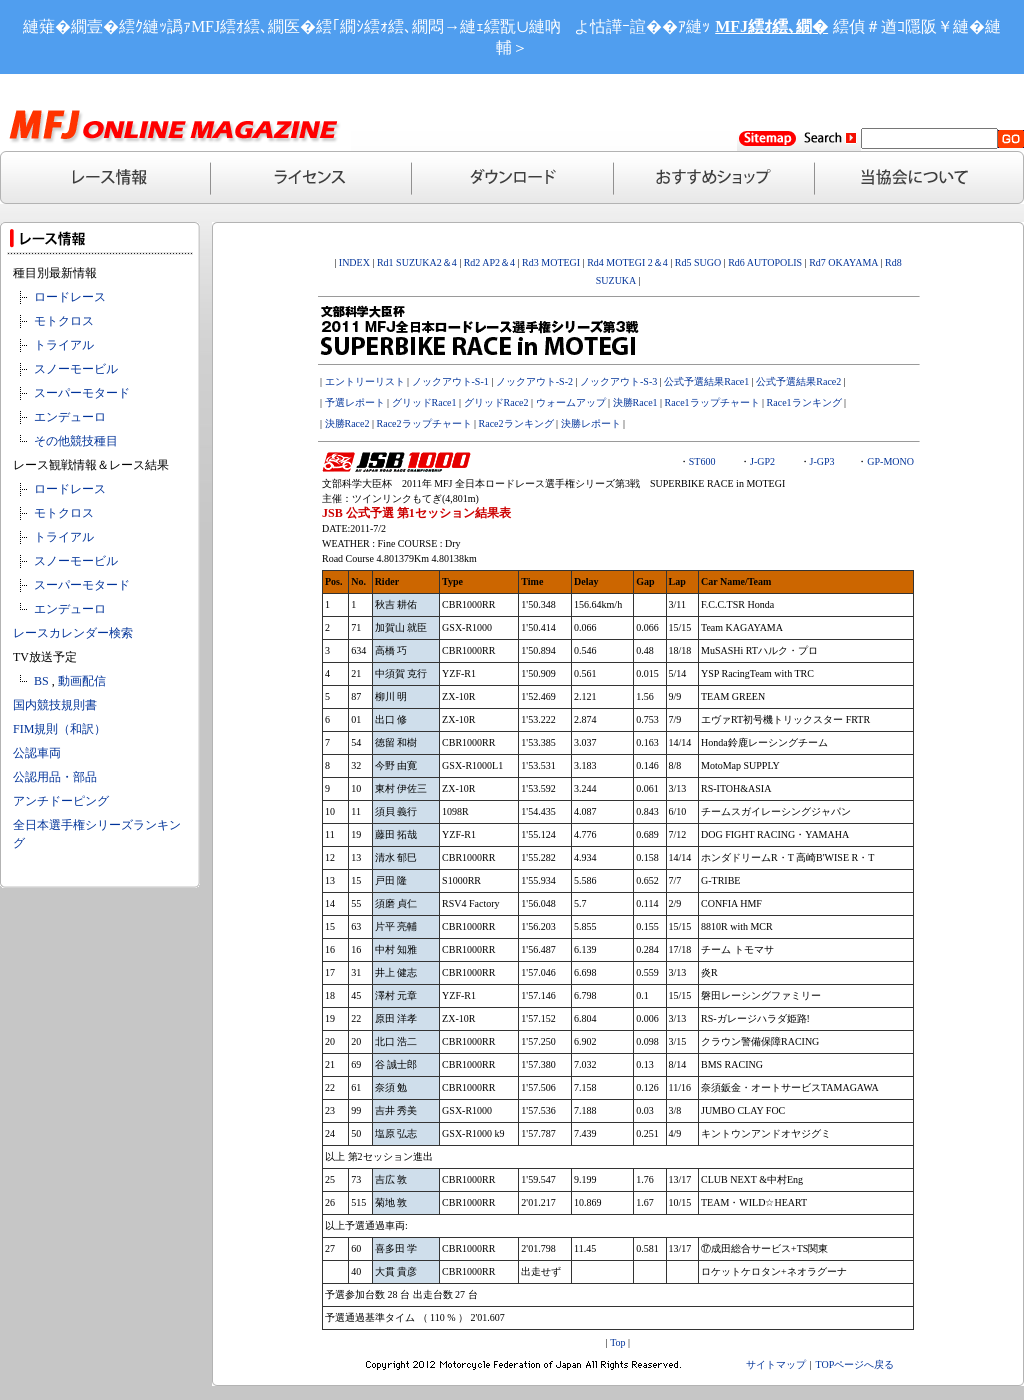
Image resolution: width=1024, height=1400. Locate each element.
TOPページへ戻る (855, 1364)
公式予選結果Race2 (798, 381)
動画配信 (82, 681)
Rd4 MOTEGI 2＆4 (627, 262)
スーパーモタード (82, 393)
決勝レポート (591, 423)
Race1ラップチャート (712, 402)
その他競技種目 (76, 441)
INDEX (354, 262)
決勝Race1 (635, 402)
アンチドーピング (61, 801)
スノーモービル (76, 369)
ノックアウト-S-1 (450, 381)
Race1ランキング (804, 402)
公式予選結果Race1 (706, 381)
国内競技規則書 (55, 705)
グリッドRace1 (424, 402)
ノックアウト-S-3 (618, 381)
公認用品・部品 (55, 777)
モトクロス (64, 321)
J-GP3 (822, 461)
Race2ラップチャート (424, 423)
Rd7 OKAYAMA (843, 262)
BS (41, 681)
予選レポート (355, 402)
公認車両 (37, 753)
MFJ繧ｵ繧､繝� (771, 26)
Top (617, 1342)
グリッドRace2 (496, 402)
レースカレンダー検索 (73, 633)
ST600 (702, 461)
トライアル (64, 345)
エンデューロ (70, 417)
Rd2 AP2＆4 (488, 262)
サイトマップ (776, 1364)
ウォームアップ (571, 402)
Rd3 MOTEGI (551, 262)
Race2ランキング (516, 423)
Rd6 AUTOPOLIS (765, 262)
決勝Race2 (347, 423)
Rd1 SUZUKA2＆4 (417, 262)
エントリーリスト (365, 381)
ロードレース (70, 297)
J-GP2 (762, 461)
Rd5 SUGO (699, 262)
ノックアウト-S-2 (534, 381)
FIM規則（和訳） (59, 729)
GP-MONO (890, 461)
